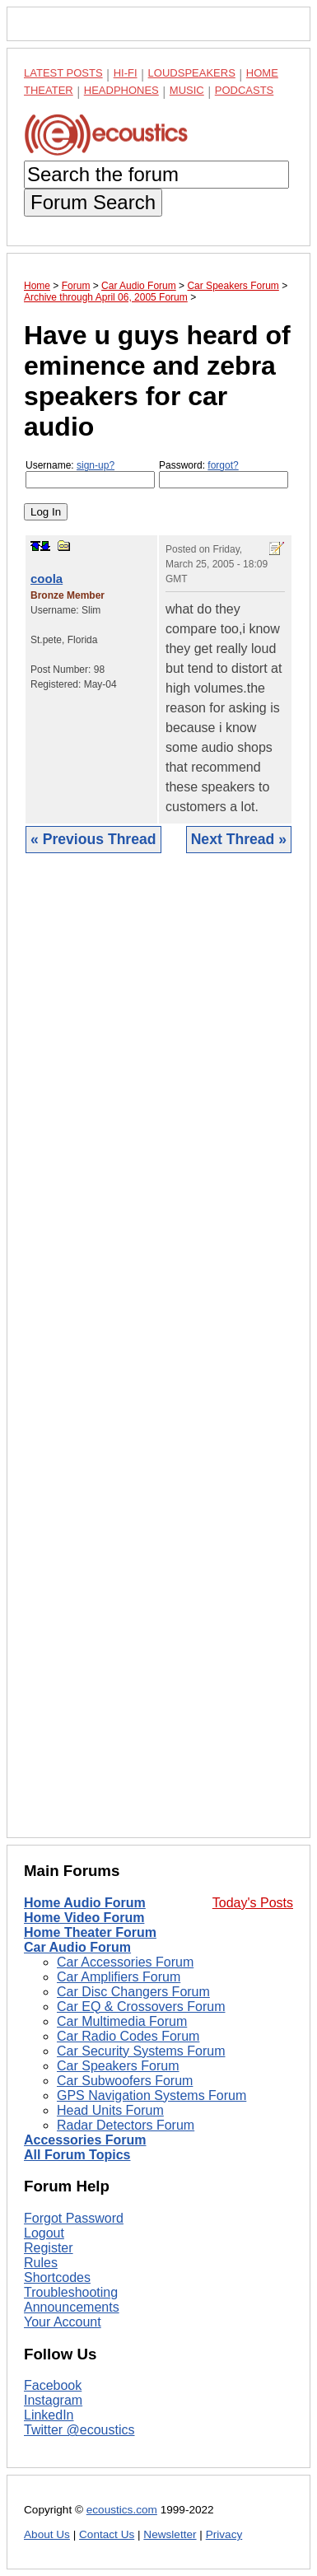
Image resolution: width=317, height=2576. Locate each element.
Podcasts (244, 90)
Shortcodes (57, 2277)
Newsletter (169, 2534)
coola (46, 579)
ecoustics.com (121, 2510)
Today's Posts (252, 1903)
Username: (90, 474)
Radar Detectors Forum (125, 2125)
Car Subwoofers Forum (125, 2081)
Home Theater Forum (90, 1932)
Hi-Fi (126, 73)
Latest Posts (63, 73)
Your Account (62, 2322)
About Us (47, 2534)
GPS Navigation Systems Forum (151, 2095)
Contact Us (106, 2534)
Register (48, 2248)
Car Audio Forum (77, 1947)
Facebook (53, 2385)
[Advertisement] (158, 1358)
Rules (41, 2263)
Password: (223, 474)
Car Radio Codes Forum (128, 2036)
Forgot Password (74, 2218)
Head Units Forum (110, 2110)
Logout (44, 2233)
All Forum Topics (77, 2155)
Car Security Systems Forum (141, 2051)
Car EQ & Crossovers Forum (141, 2007)
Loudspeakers (191, 73)
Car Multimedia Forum (122, 2021)
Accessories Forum (85, 2140)
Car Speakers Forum (118, 2066)
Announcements (71, 2307)
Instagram (53, 2400)
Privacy (224, 2534)
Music (187, 90)
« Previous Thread (93, 839)
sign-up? (95, 465)
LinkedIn (49, 2415)
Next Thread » (239, 839)
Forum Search (93, 202)
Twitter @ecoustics (79, 2430)
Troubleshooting (71, 2292)
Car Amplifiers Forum (118, 1977)
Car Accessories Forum (125, 1962)
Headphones (121, 90)
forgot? (222, 465)
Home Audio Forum (85, 1903)
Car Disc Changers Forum (133, 1992)
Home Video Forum (84, 1918)
